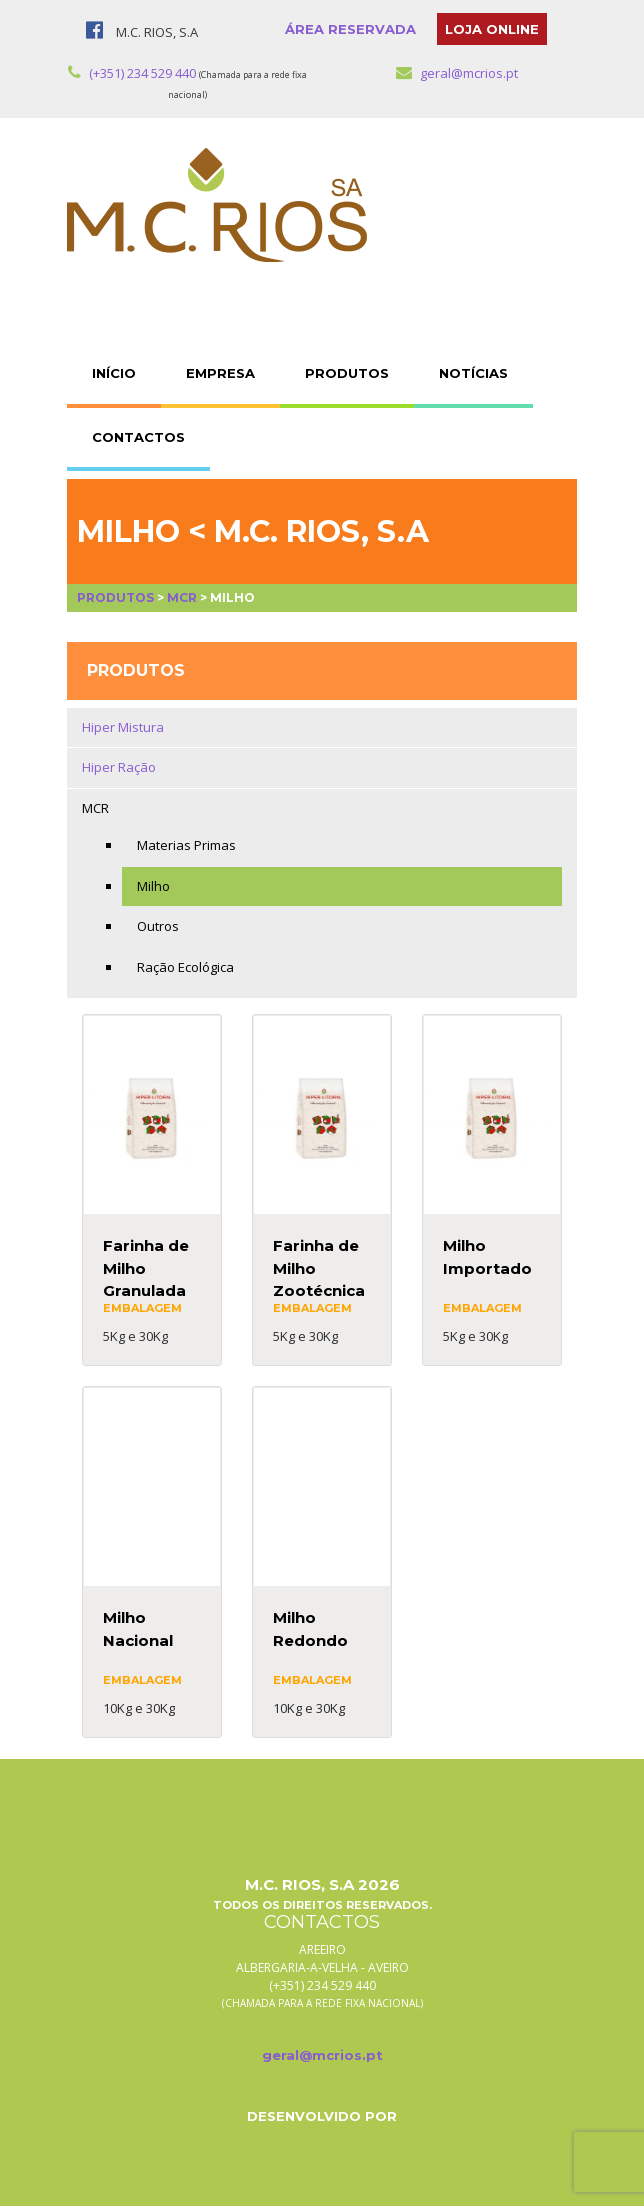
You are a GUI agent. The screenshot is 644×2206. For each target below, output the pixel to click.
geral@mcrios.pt (457, 73)
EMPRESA (220, 373)
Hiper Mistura (123, 727)
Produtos (115, 597)
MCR (182, 597)
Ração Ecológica (185, 967)
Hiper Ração (119, 767)
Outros (158, 926)
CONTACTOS (138, 437)
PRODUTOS (347, 373)
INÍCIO (114, 373)
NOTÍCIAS (473, 373)
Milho (153, 886)
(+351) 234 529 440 (132, 73)
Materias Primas (186, 845)
